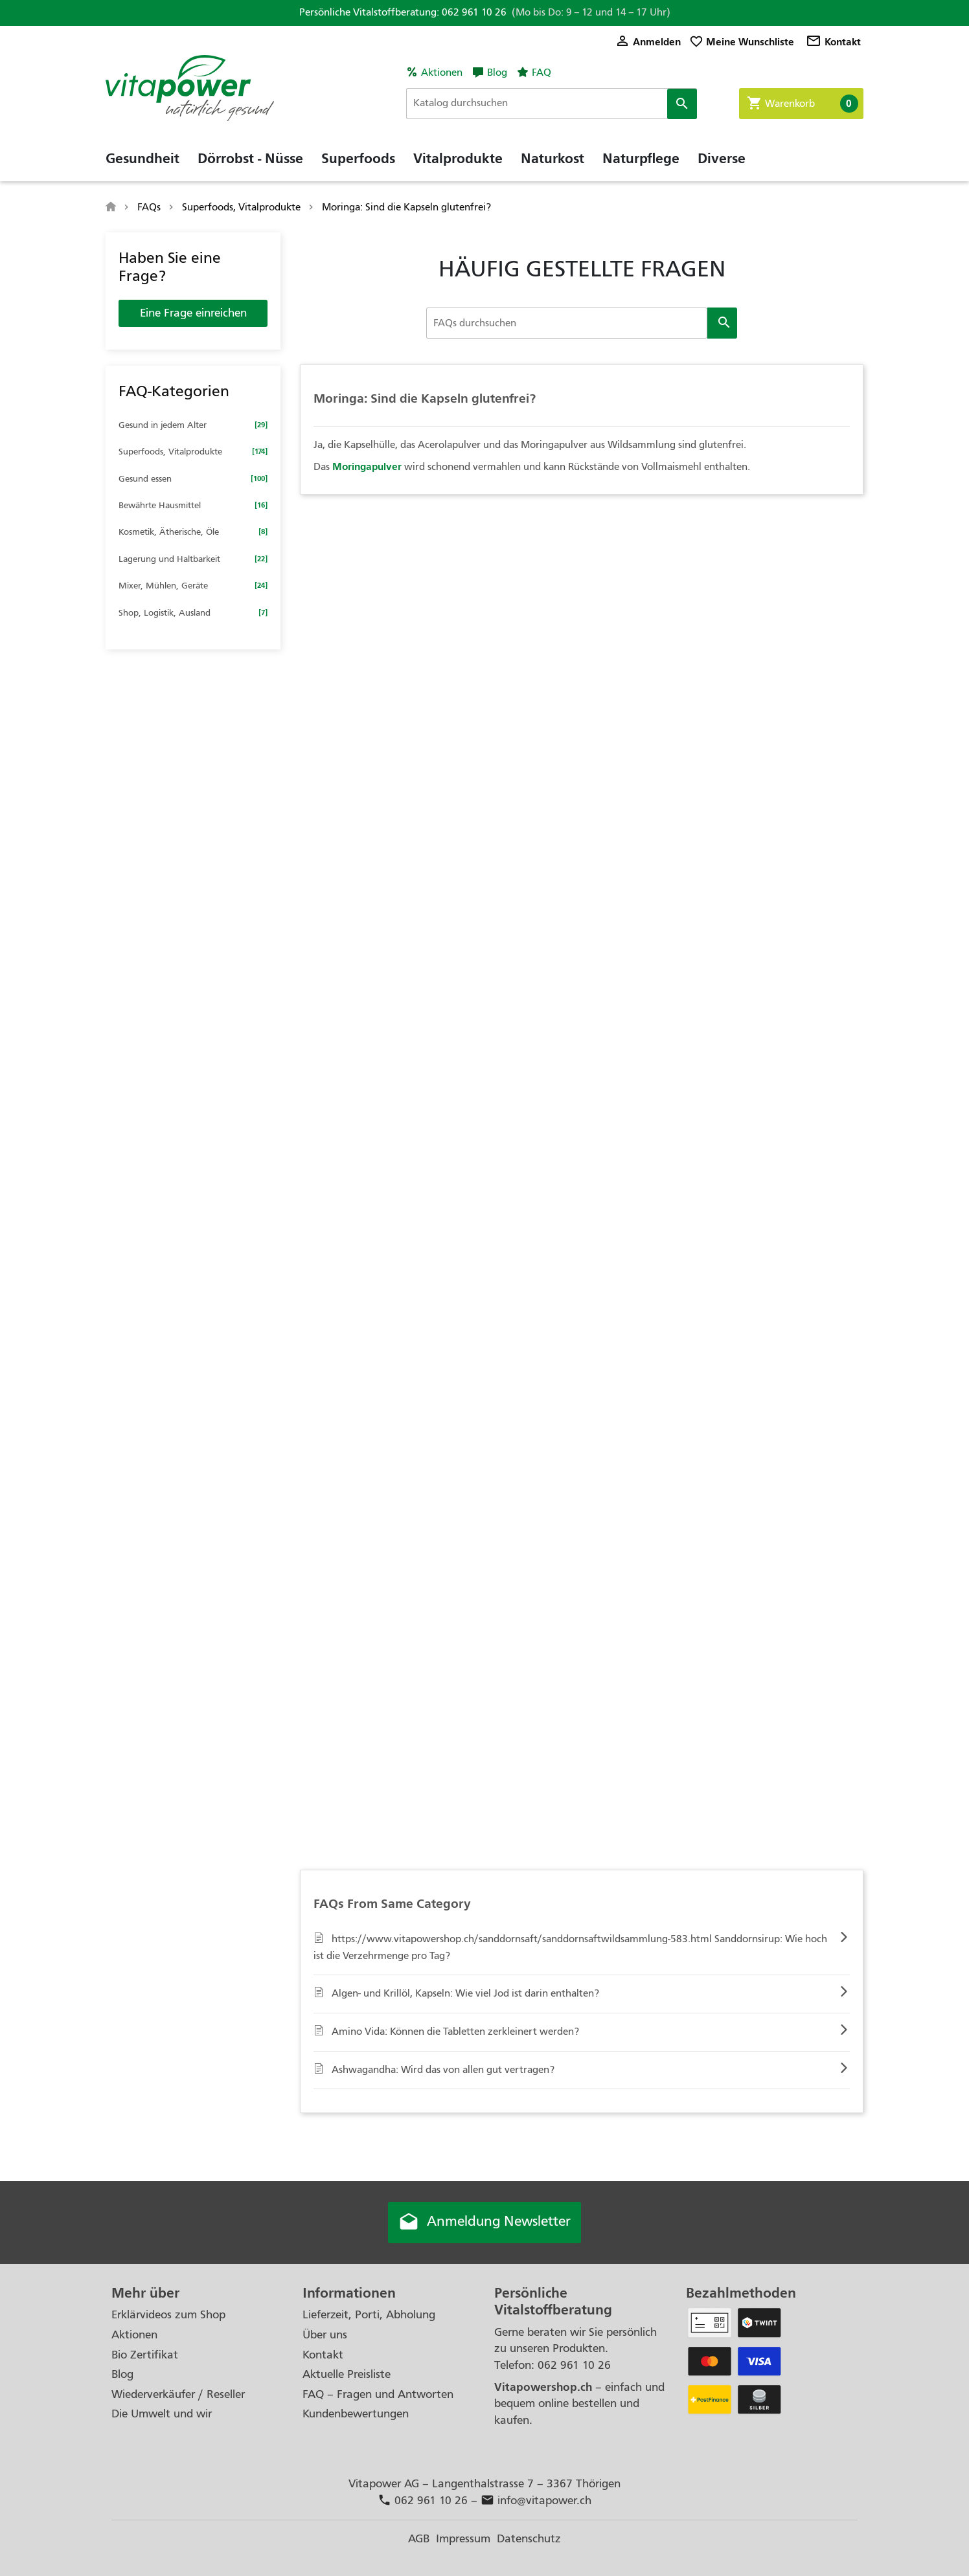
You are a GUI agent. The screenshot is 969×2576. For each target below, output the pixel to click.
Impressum (463, 2539)
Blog (497, 72)
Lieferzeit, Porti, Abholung (368, 2315)
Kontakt (833, 42)
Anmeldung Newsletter (484, 2222)
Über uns (324, 2335)
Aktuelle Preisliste (346, 2374)
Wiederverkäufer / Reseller (178, 2394)
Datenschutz (529, 2539)
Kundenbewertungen (355, 2414)
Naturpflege (640, 158)
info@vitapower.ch (536, 2500)
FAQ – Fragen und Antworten (377, 2394)
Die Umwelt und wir (161, 2414)
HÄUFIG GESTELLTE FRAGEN (582, 268)
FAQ (541, 72)
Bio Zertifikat (144, 2355)
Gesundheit (142, 158)
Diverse (722, 158)
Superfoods (358, 158)
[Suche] (551, 103)
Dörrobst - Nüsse (250, 158)
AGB (418, 2539)
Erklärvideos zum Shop (168, 2315)
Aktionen (441, 72)
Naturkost (552, 158)
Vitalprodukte (458, 158)
